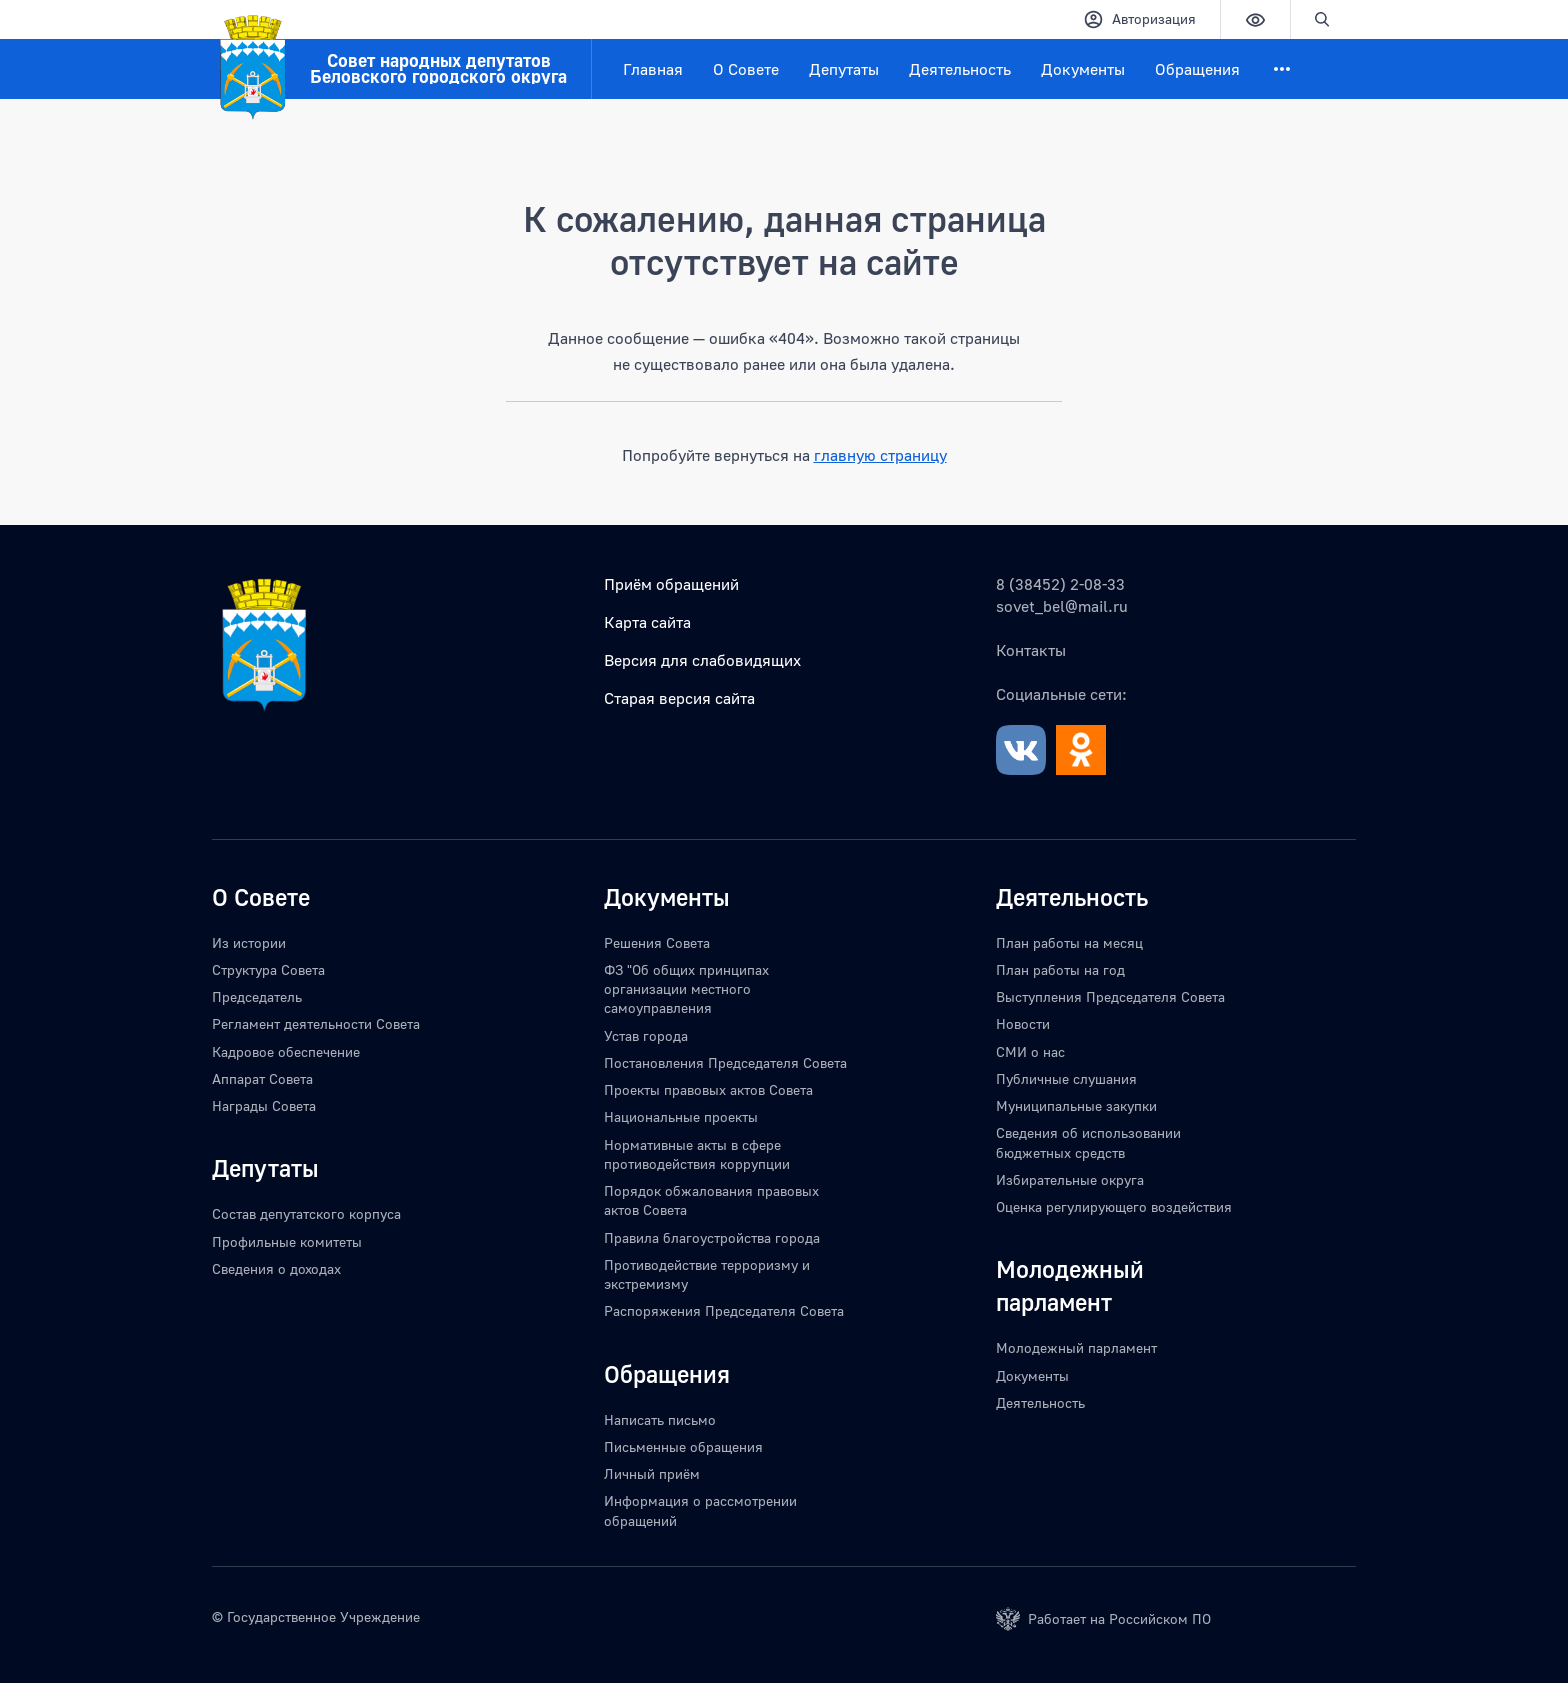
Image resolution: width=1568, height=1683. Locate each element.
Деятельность (960, 69)
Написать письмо (660, 1419)
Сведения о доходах (276, 1268)
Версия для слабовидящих (702, 660)
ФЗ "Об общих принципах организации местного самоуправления (686, 989)
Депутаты (844, 69)
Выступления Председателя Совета (1110, 996)
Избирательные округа (1070, 1179)
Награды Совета (264, 1105)
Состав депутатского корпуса (306, 1213)
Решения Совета (657, 942)
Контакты (1031, 650)
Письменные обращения (683, 1446)
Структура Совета (268, 969)
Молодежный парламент (1076, 1347)
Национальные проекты (681, 1116)
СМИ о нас (1030, 1051)
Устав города (646, 1035)
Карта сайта (647, 622)
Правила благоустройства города (712, 1237)
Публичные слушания (1066, 1078)
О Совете (746, 69)
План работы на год (1060, 969)
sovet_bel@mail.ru (1062, 606)
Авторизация (1139, 19)
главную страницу (880, 455)
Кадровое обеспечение (286, 1051)
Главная (653, 69)
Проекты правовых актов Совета (708, 1089)
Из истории (249, 942)
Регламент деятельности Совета (316, 1023)
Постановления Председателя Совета (725, 1062)
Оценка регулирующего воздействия (1114, 1206)
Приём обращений (671, 584)
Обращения (1197, 69)
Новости (1023, 1023)
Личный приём (652, 1473)
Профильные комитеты (287, 1241)
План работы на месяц (1069, 942)
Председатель (257, 996)
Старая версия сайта (679, 698)
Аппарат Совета (262, 1078)
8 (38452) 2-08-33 (1060, 584)
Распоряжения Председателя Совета (724, 1310)
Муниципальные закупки (1076, 1105)
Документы (1083, 69)
